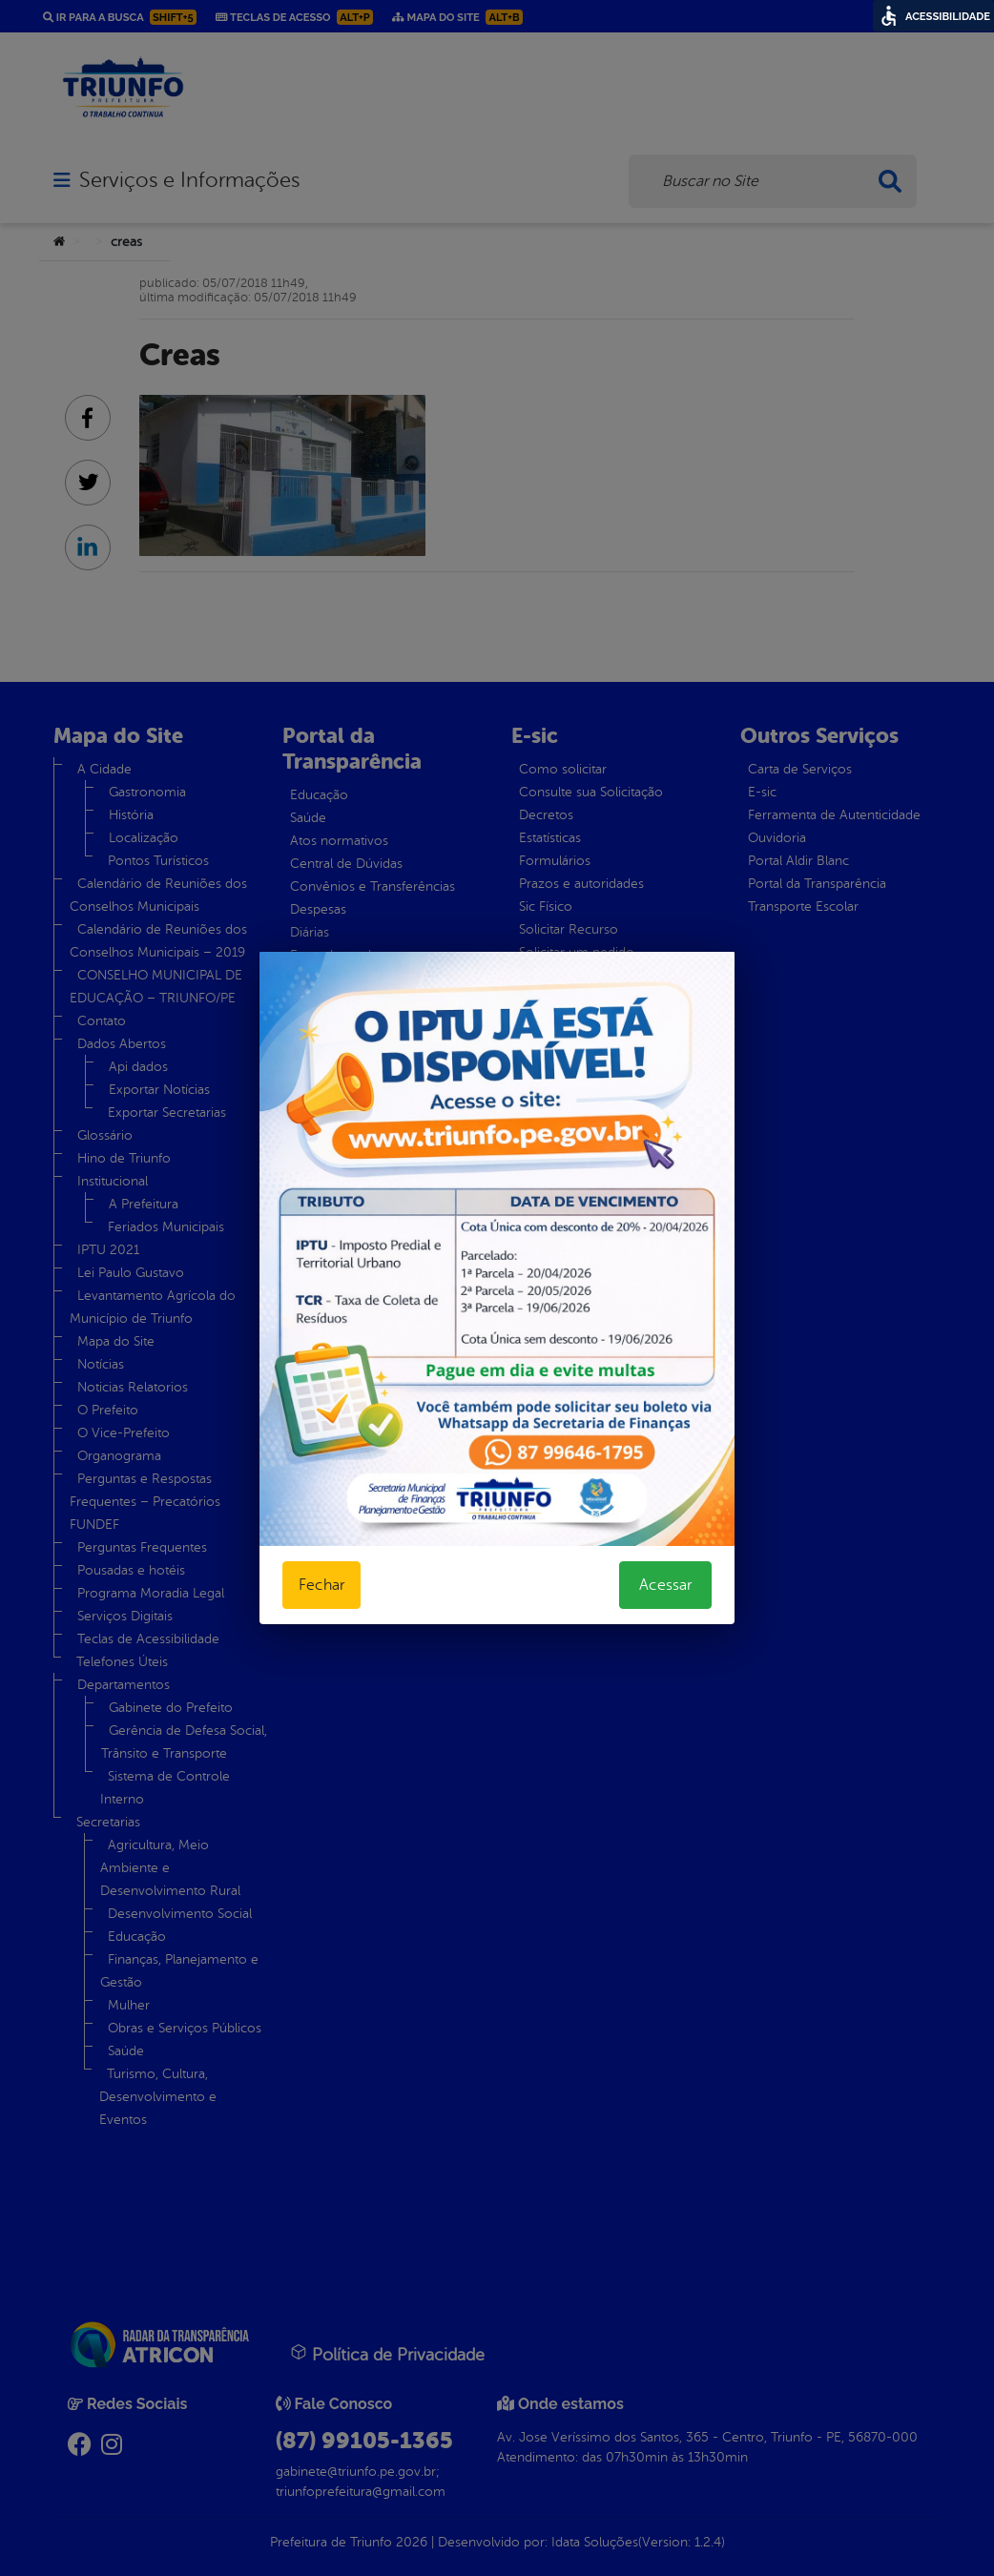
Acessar (665, 1585)
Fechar (321, 1585)
